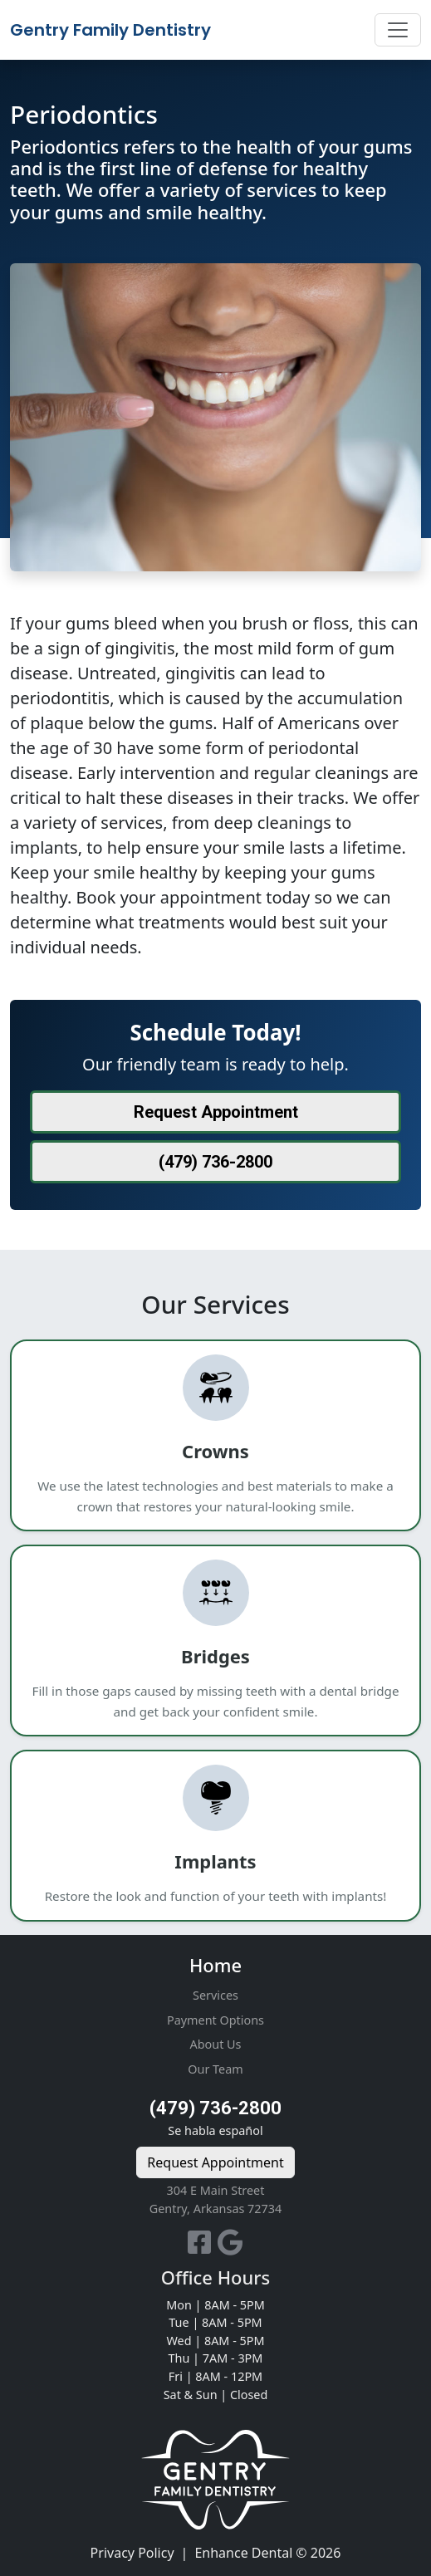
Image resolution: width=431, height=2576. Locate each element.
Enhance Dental (243, 2553)
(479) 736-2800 (215, 2108)
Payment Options (215, 2020)
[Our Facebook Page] (203, 2247)
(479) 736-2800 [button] (215, 1162)
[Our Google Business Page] (230, 2247)
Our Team (215, 2069)
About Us (216, 2044)
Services (215, 1995)
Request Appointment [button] (216, 1112)
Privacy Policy (132, 2553)
